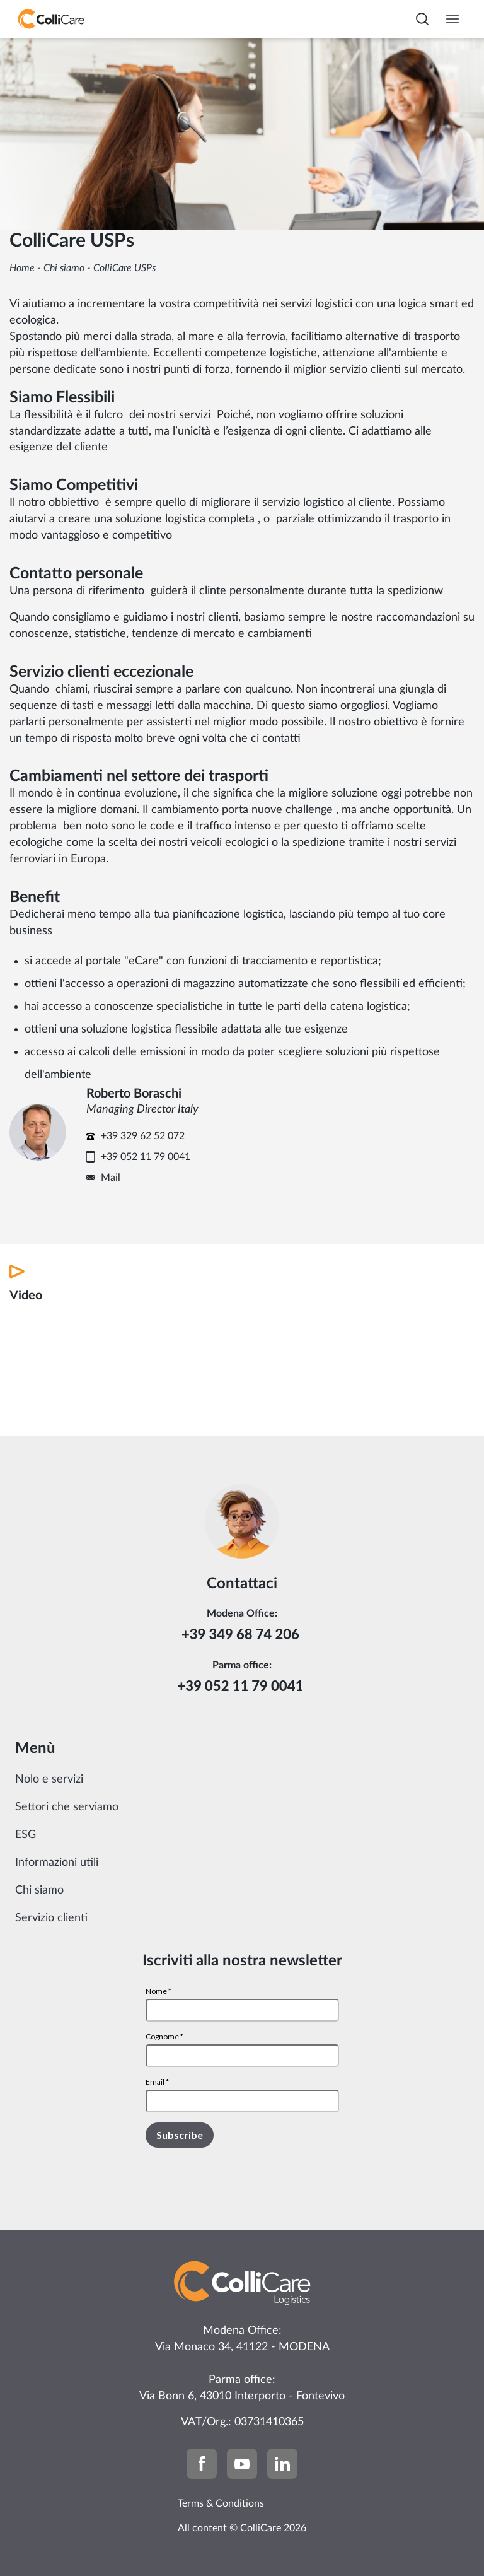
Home (22, 268)
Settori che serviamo (66, 1807)
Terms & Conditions (221, 2503)
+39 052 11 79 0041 (145, 1157)
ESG (25, 1835)
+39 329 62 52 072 (143, 1136)
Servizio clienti (51, 1918)
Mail (110, 1178)
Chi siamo (63, 268)
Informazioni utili (56, 1862)
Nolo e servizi (49, 1779)
